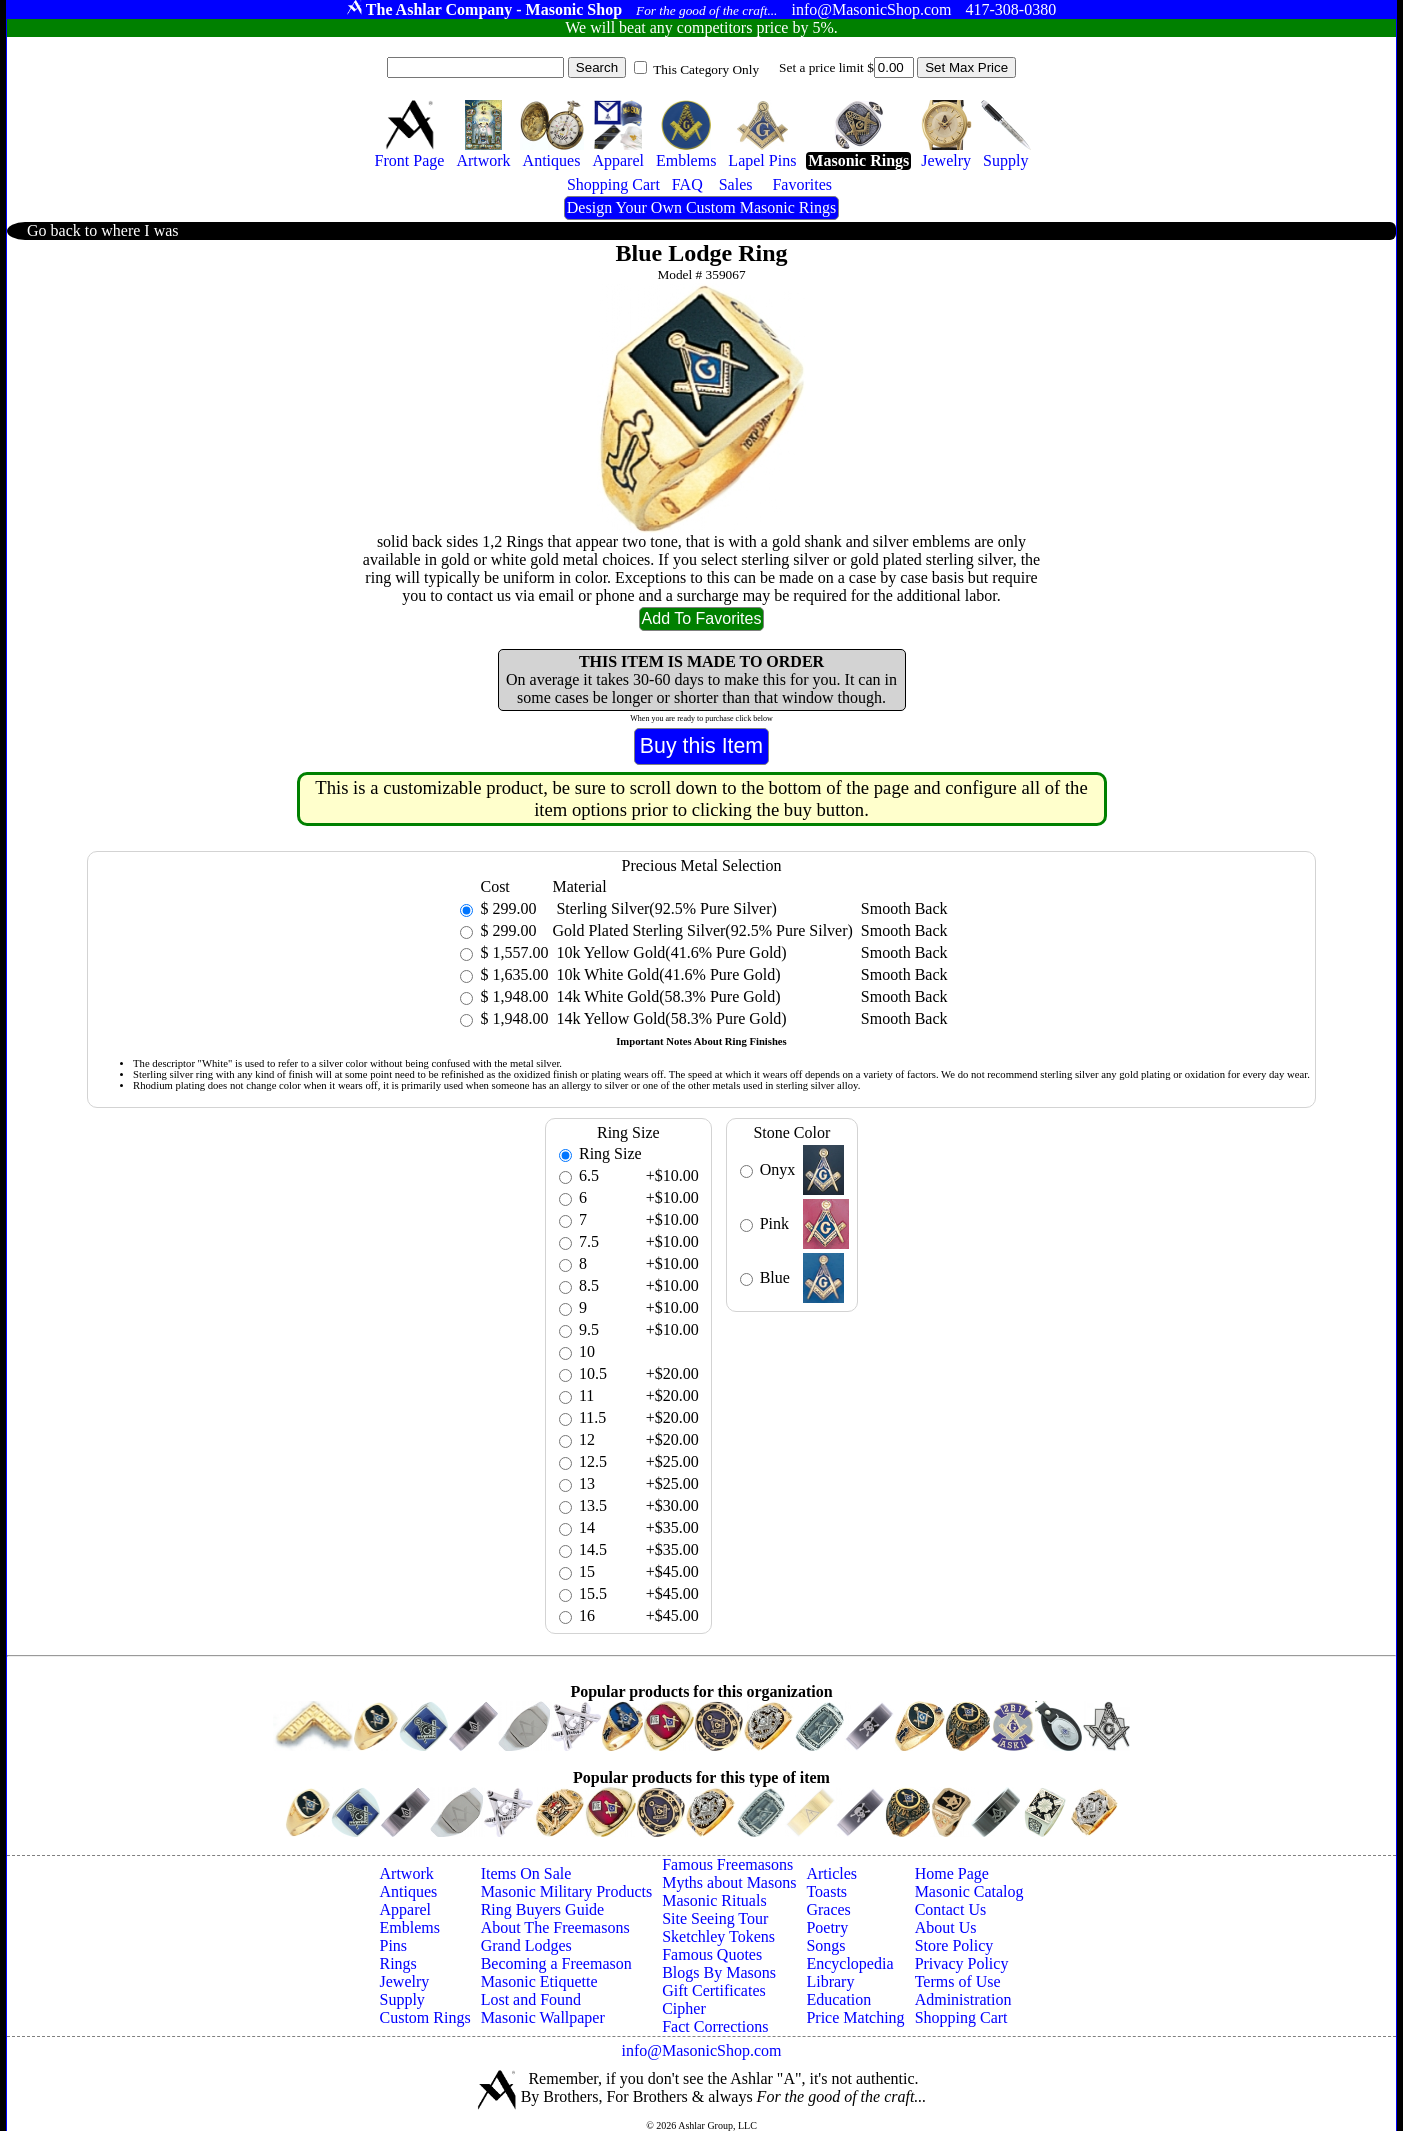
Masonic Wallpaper (543, 2017)
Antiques (409, 1891)
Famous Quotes (712, 1954)
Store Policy (954, 1945)
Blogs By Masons (719, 1972)
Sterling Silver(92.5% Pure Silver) (664, 908)
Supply (402, 1999)
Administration (963, 1999)
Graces (828, 1909)
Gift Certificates (714, 1990)
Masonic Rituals (714, 1900)
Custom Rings (425, 2017)
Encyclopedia (849, 1963)
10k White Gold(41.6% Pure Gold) (666, 974)
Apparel (406, 1909)
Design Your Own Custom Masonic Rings (701, 207)
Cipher (684, 2008)
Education (838, 1999)
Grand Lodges (526, 1945)
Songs (825, 1945)
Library (830, 1981)
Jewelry (405, 1981)
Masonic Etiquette (539, 1981)
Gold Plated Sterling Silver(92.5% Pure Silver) (702, 930)
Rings (398, 1963)
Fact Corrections (715, 2026)
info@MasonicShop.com (701, 2050)
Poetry (827, 1927)
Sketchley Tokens (718, 1936)
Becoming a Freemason (556, 1963)
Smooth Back (904, 908)
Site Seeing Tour (715, 1918)
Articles (831, 1873)
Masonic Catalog (969, 1891)
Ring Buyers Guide (543, 1909)
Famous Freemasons (727, 1864)
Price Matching (855, 2017)
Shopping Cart (961, 2017)
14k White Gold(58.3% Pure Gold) (666, 996)
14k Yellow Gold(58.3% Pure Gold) (669, 1018)
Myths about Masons (729, 1882)
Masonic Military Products (567, 1891)
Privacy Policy (962, 1963)
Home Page (952, 1873)
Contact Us (951, 1909)
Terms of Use (958, 1981)
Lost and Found (531, 1999)
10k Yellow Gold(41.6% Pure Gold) (669, 952)
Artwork (407, 1873)
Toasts (826, 1891)
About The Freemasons (555, 1927)
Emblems (410, 1927)
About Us (946, 1927)
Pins (394, 1945)
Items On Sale (526, 1873)
